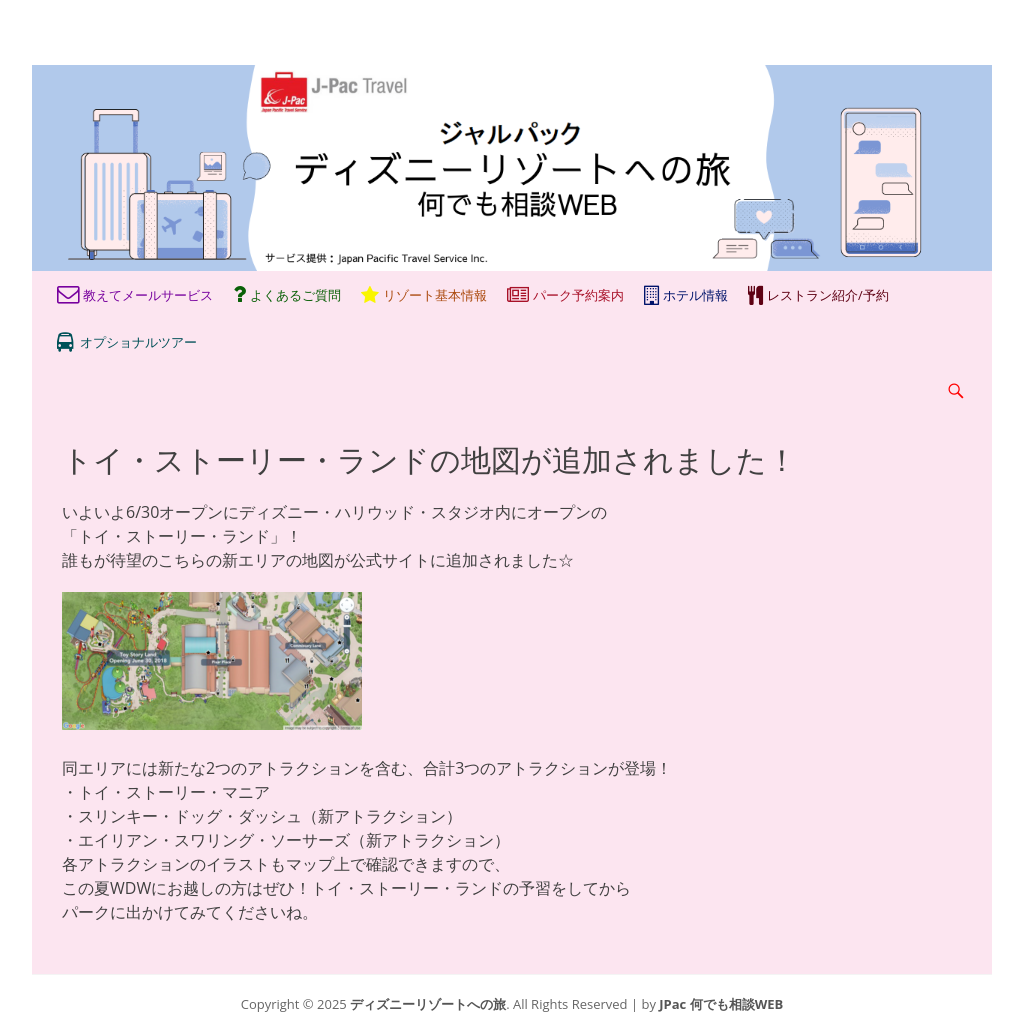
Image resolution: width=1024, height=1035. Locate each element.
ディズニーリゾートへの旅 (428, 1004)
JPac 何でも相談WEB (721, 1004)
